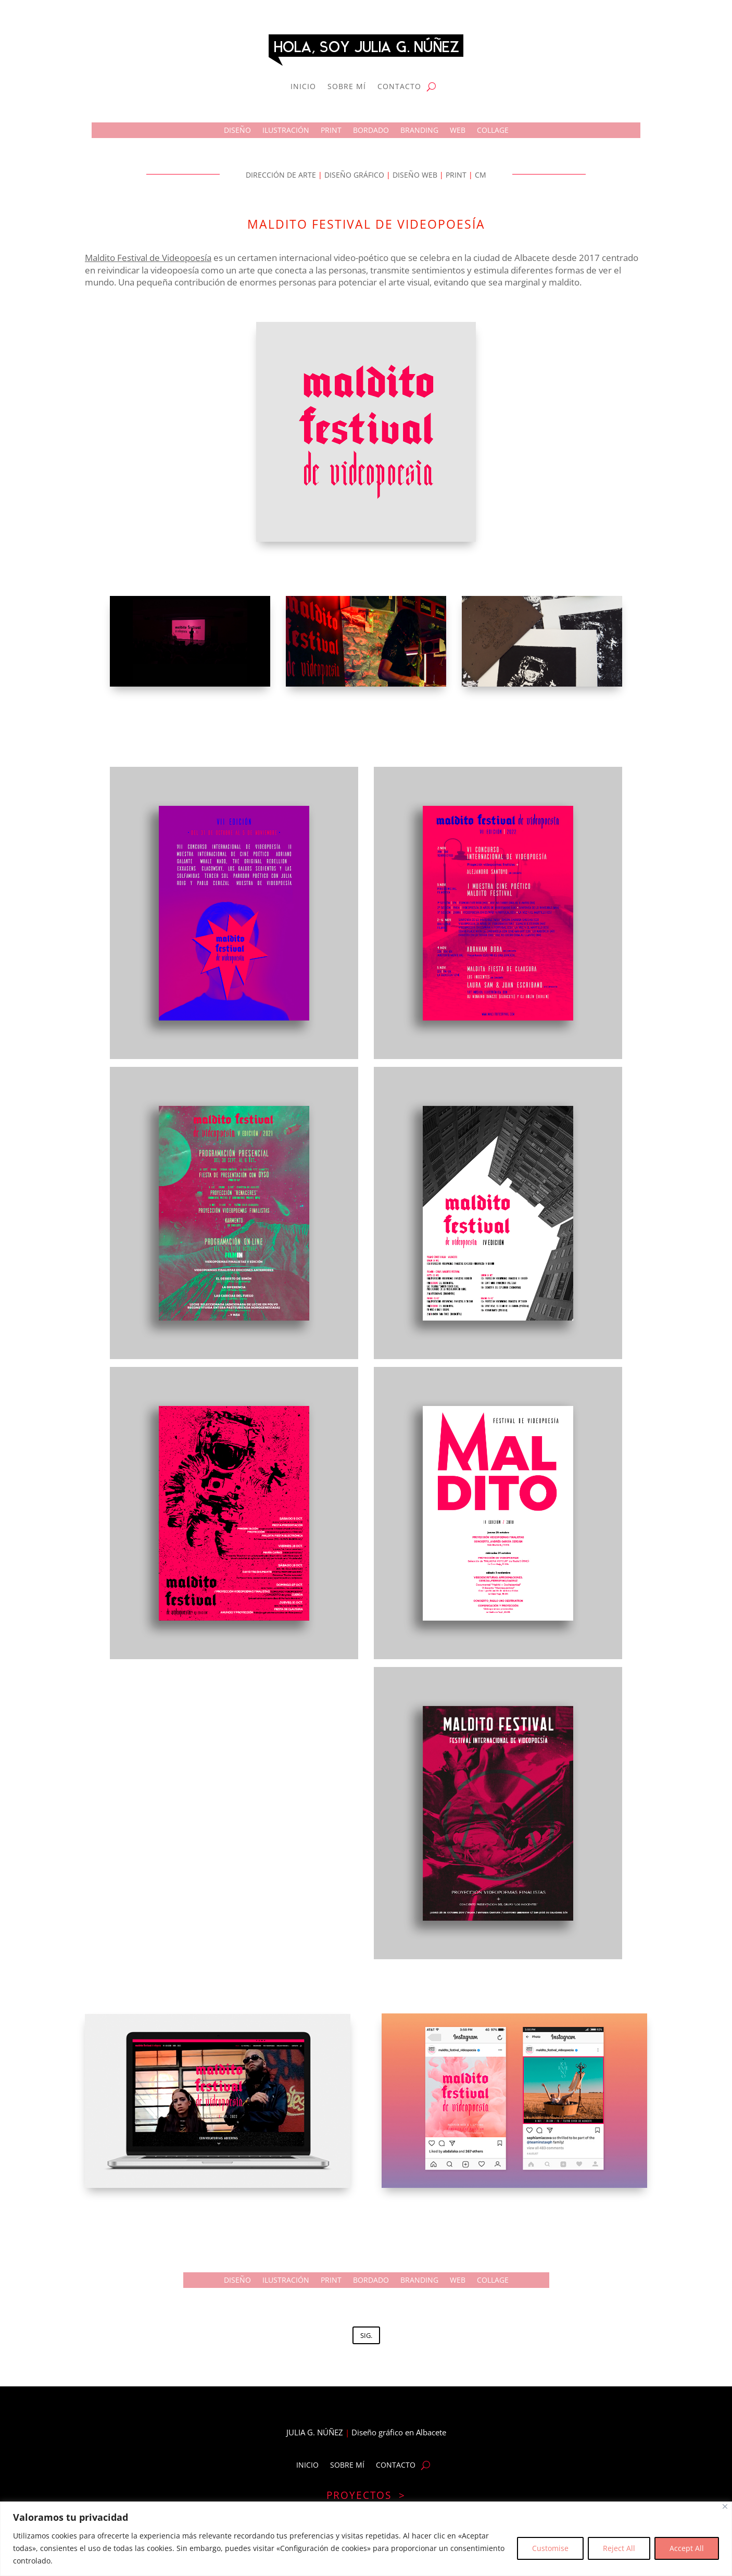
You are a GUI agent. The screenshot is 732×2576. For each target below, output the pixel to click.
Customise (550, 2548)
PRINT (331, 131)
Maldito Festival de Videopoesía (148, 258)
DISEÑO (237, 131)
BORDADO (371, 131)
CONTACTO (399, 86)
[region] (366, 2539)
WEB (457, 131)
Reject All (619, 2548)
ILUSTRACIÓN (285, 131)
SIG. (366, 2335)
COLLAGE (493, 131)
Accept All (687, 2548)
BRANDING (419, 131)
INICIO (303, 86)
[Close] (725, 2506)
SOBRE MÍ (346, 86)
